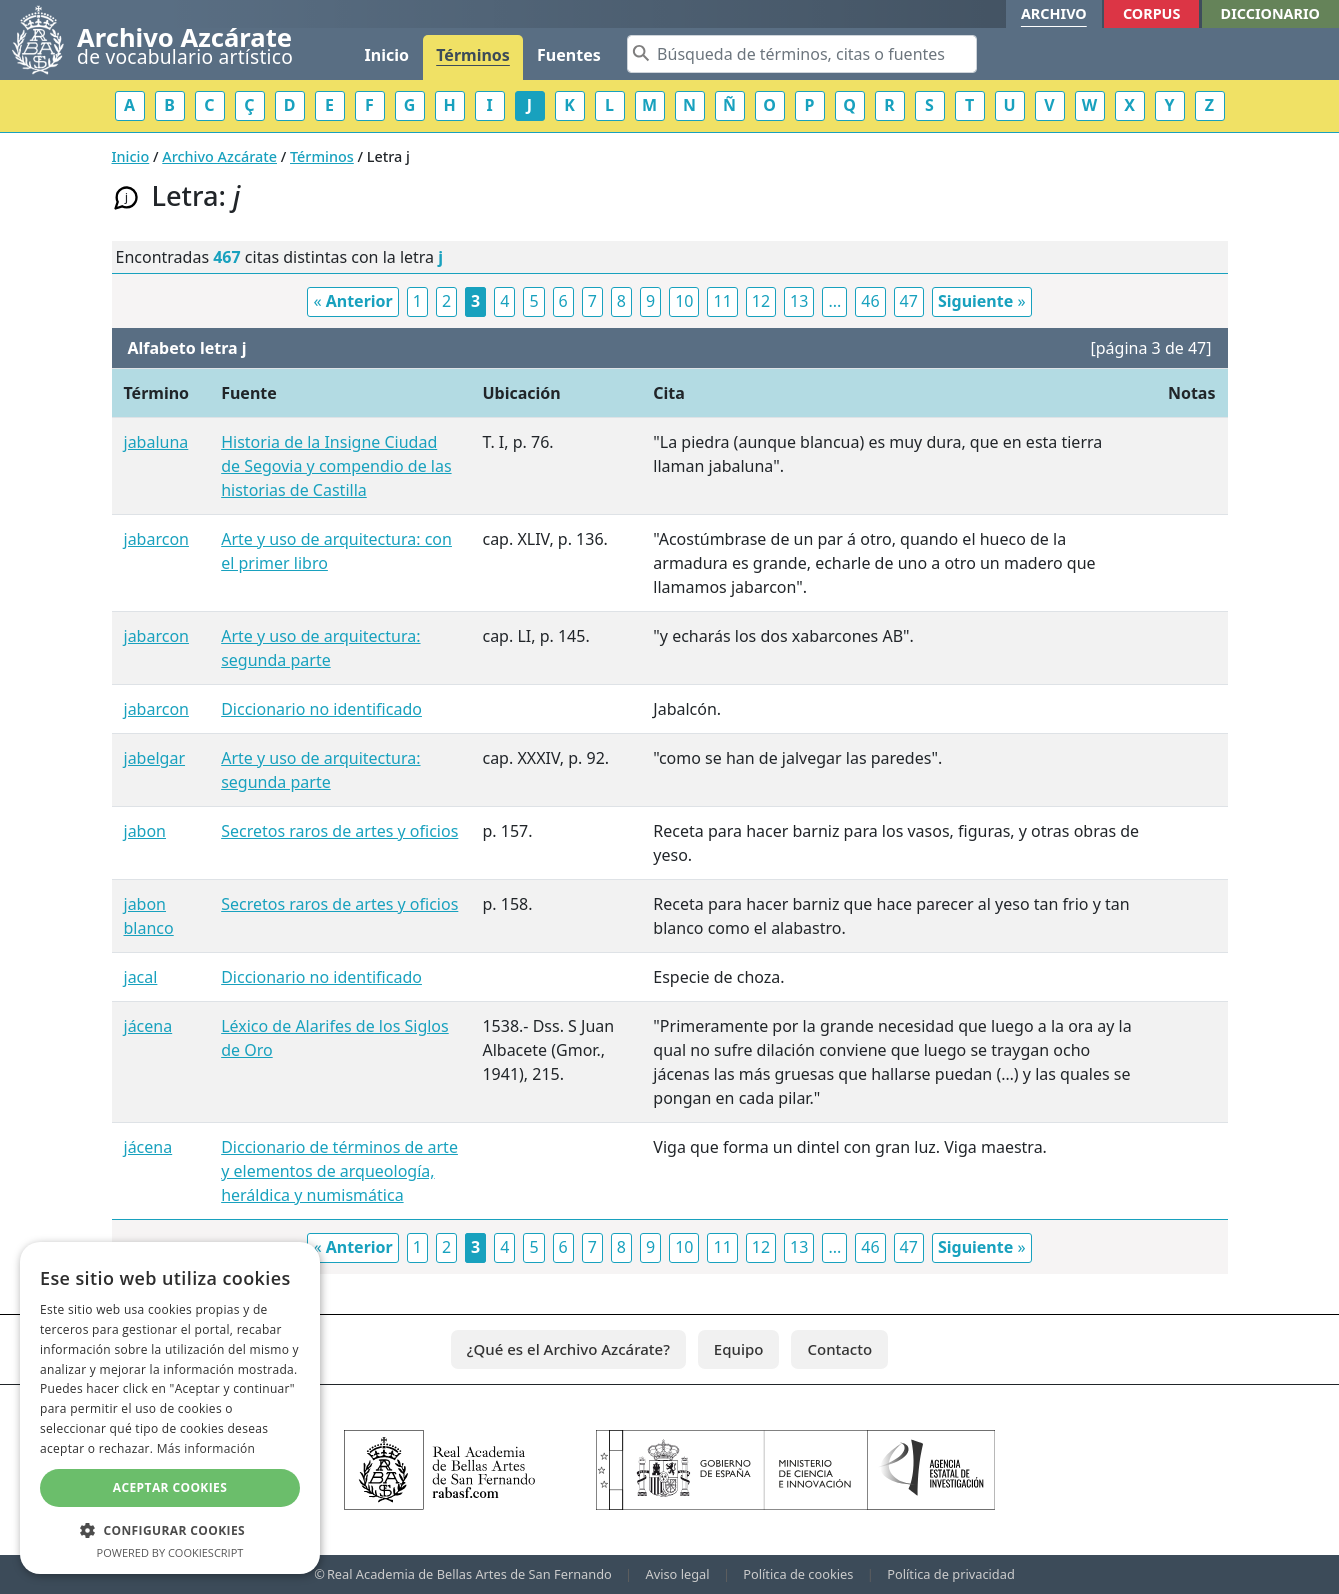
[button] (170, 1530)
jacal (141, 977)
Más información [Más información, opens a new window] (206, 1448)
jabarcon (156, 539)
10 (684, 301)
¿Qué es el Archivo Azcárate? (568, 1349)
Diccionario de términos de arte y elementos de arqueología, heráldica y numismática (339, 1171)
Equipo (739, 1349)
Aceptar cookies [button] (170, 1487)
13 (799, 301)
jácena (148, 1026)
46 (870, 301)
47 (909, 301)
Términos (473, 55)
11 (722, 301)
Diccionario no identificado (321, 709)
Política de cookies (798, 1574)
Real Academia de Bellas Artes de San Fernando (469, 1574)
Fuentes (569, 55)
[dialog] (170, 1408)
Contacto (839, 1349)
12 (761, 301)
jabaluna (156, 442)
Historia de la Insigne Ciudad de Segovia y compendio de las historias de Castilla (336, 466)
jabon (145, 831)
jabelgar (155, 758)
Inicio (387, 55)
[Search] (802, 54)
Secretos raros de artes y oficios (339, 831)
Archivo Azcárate (219, 156)
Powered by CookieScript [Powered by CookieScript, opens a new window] (170, 1552)
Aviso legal (678, 1574)
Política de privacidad (951, 1574)
